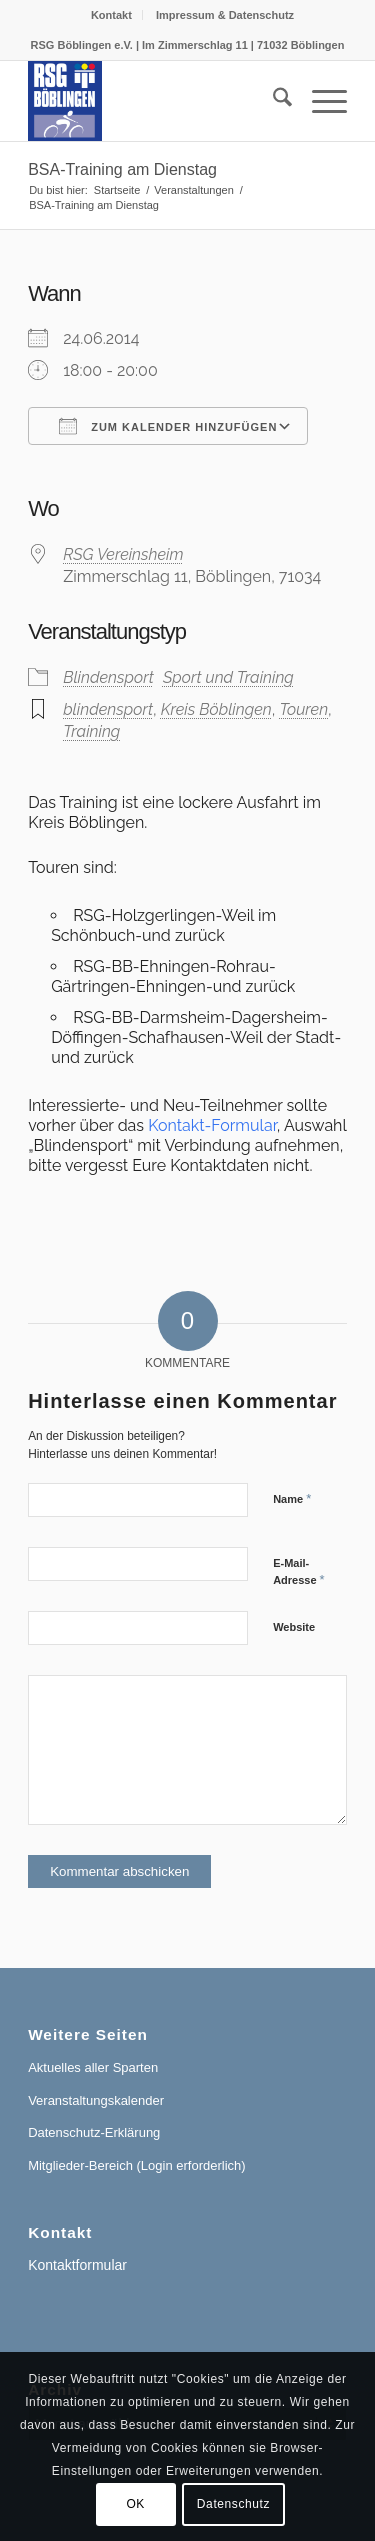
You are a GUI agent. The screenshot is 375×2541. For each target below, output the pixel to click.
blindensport (108, 709)
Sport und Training (228, 677)
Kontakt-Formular (212, 1125)
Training (91, 731)
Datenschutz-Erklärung (94, 2132)
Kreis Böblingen (216, 709)
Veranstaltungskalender (96, 2100)
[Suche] (272, 101)
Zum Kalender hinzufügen (168, 426)
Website (294, 1627)
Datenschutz (233, 2504)
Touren (303, 709)
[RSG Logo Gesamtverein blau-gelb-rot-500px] (155, 101)
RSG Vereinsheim (123, 554)
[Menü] (319, 101)
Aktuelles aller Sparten (93, 2067)
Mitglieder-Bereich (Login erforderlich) (136, 2165)
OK (135, 2504)
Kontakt (111, 15)
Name (292, 1498)
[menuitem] (112, 15)
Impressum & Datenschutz (225, 15)
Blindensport (108, 677)
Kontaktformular (77, 2265)
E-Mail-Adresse (299, 1572)
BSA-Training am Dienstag (122, 169)
